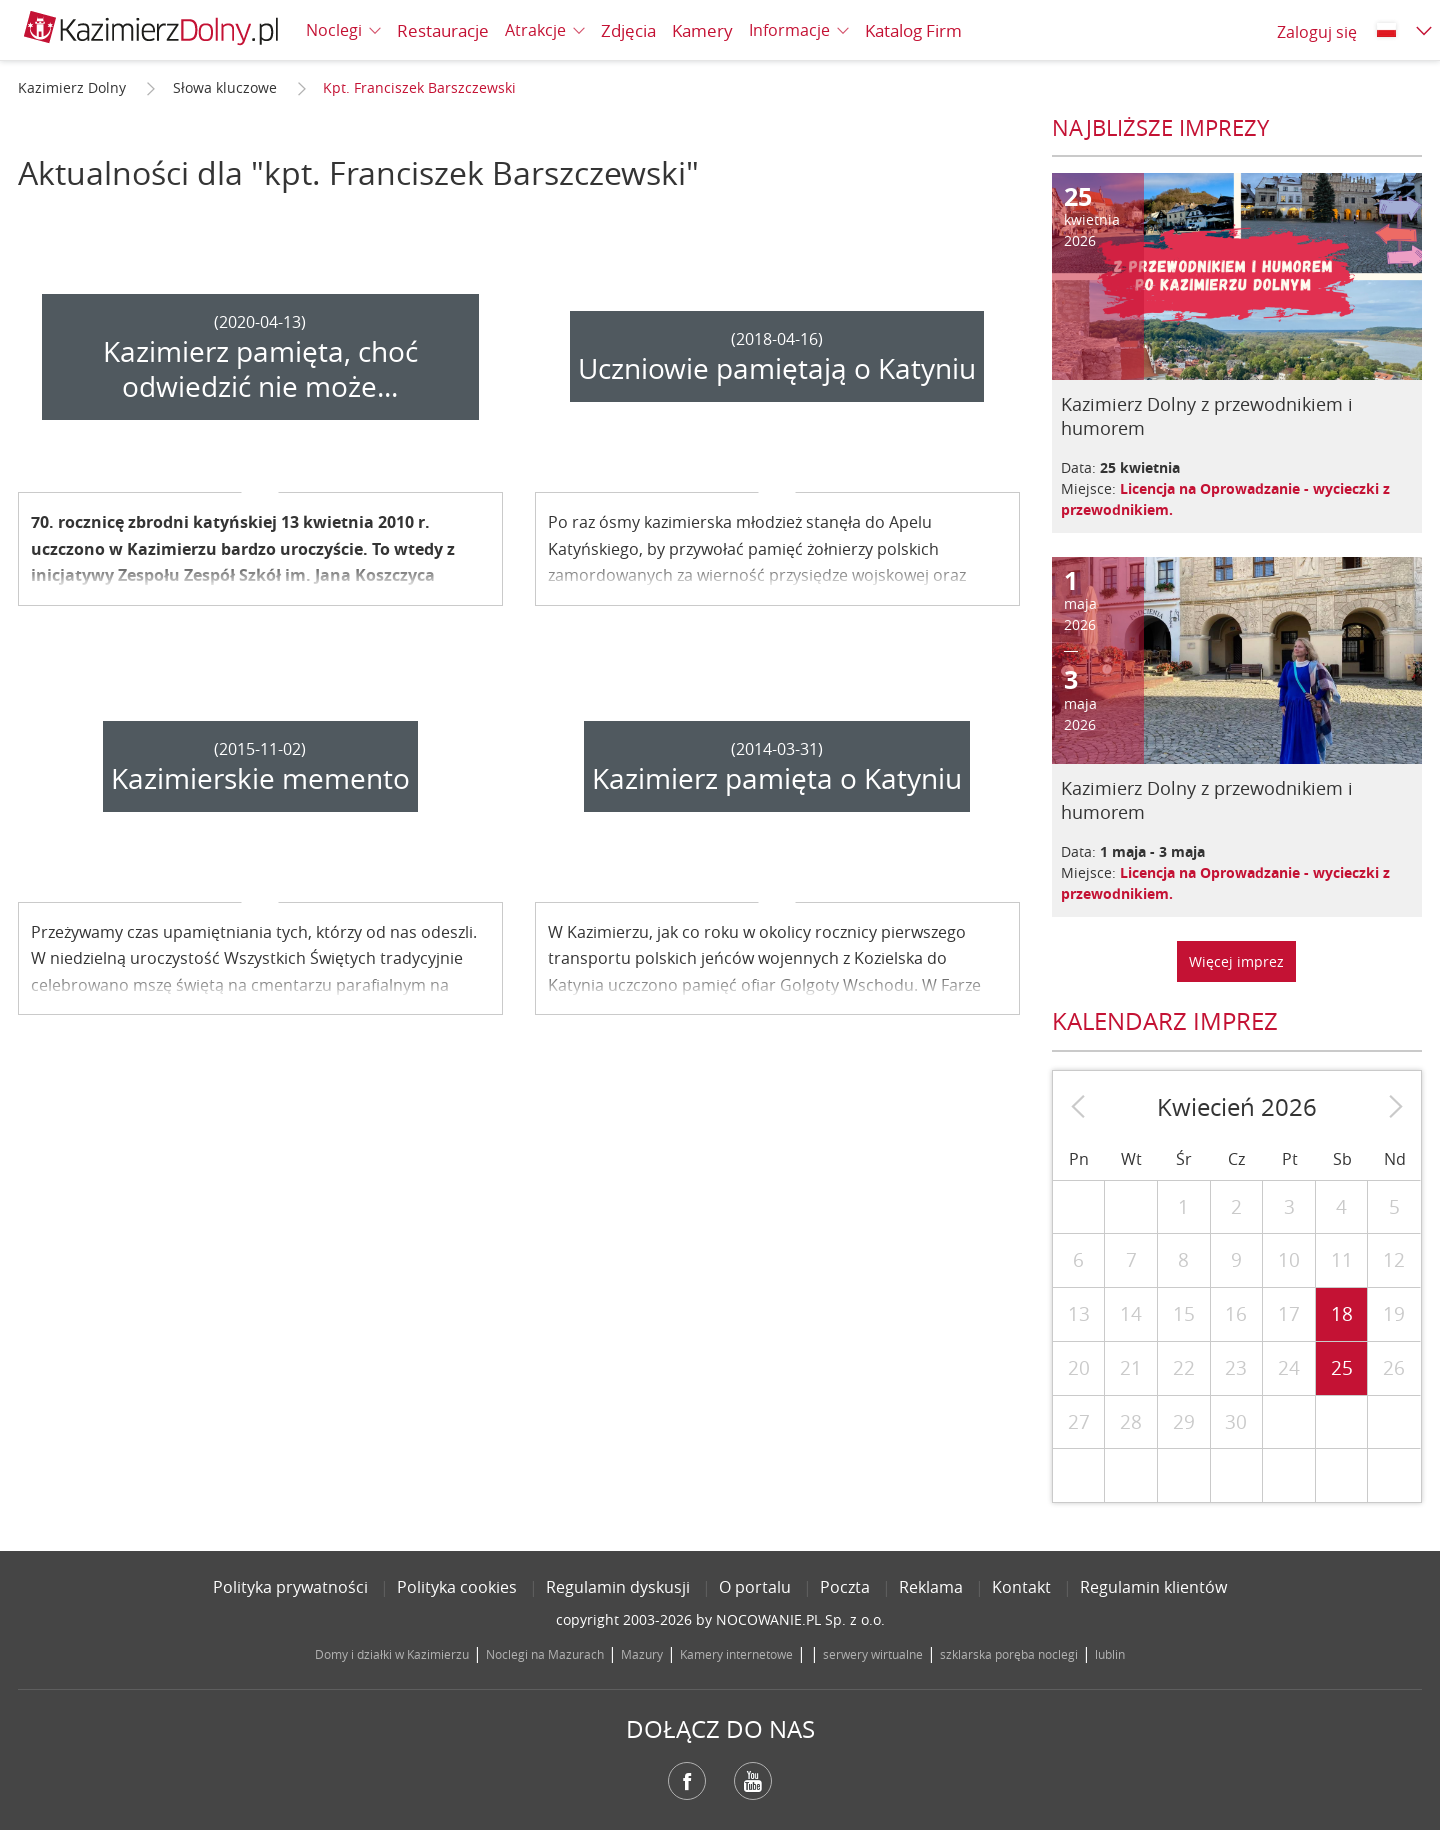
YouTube (753, 1781)
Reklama (931, 1587)
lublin (1110, 1654)
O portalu (755, 1587)
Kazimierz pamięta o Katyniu (777, 778)
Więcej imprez (1236, 961)
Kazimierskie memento (260, 778)
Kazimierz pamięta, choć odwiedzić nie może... (260, 369)
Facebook (687, 1781)
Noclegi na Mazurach (545, 1654)
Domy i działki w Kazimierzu (392, 1654)
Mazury (642, 1654)
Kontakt (1021, 1587)
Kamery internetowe (736, 1654)
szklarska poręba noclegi (1009, 1654)
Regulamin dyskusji (618, 1587)
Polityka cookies (457, 1587)
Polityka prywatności (290, 1587)
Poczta (845, 1587)
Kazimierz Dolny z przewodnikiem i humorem (1207, 416)
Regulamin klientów (1153, 1587)
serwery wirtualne (873, 1654)
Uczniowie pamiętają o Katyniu (777, 368)
